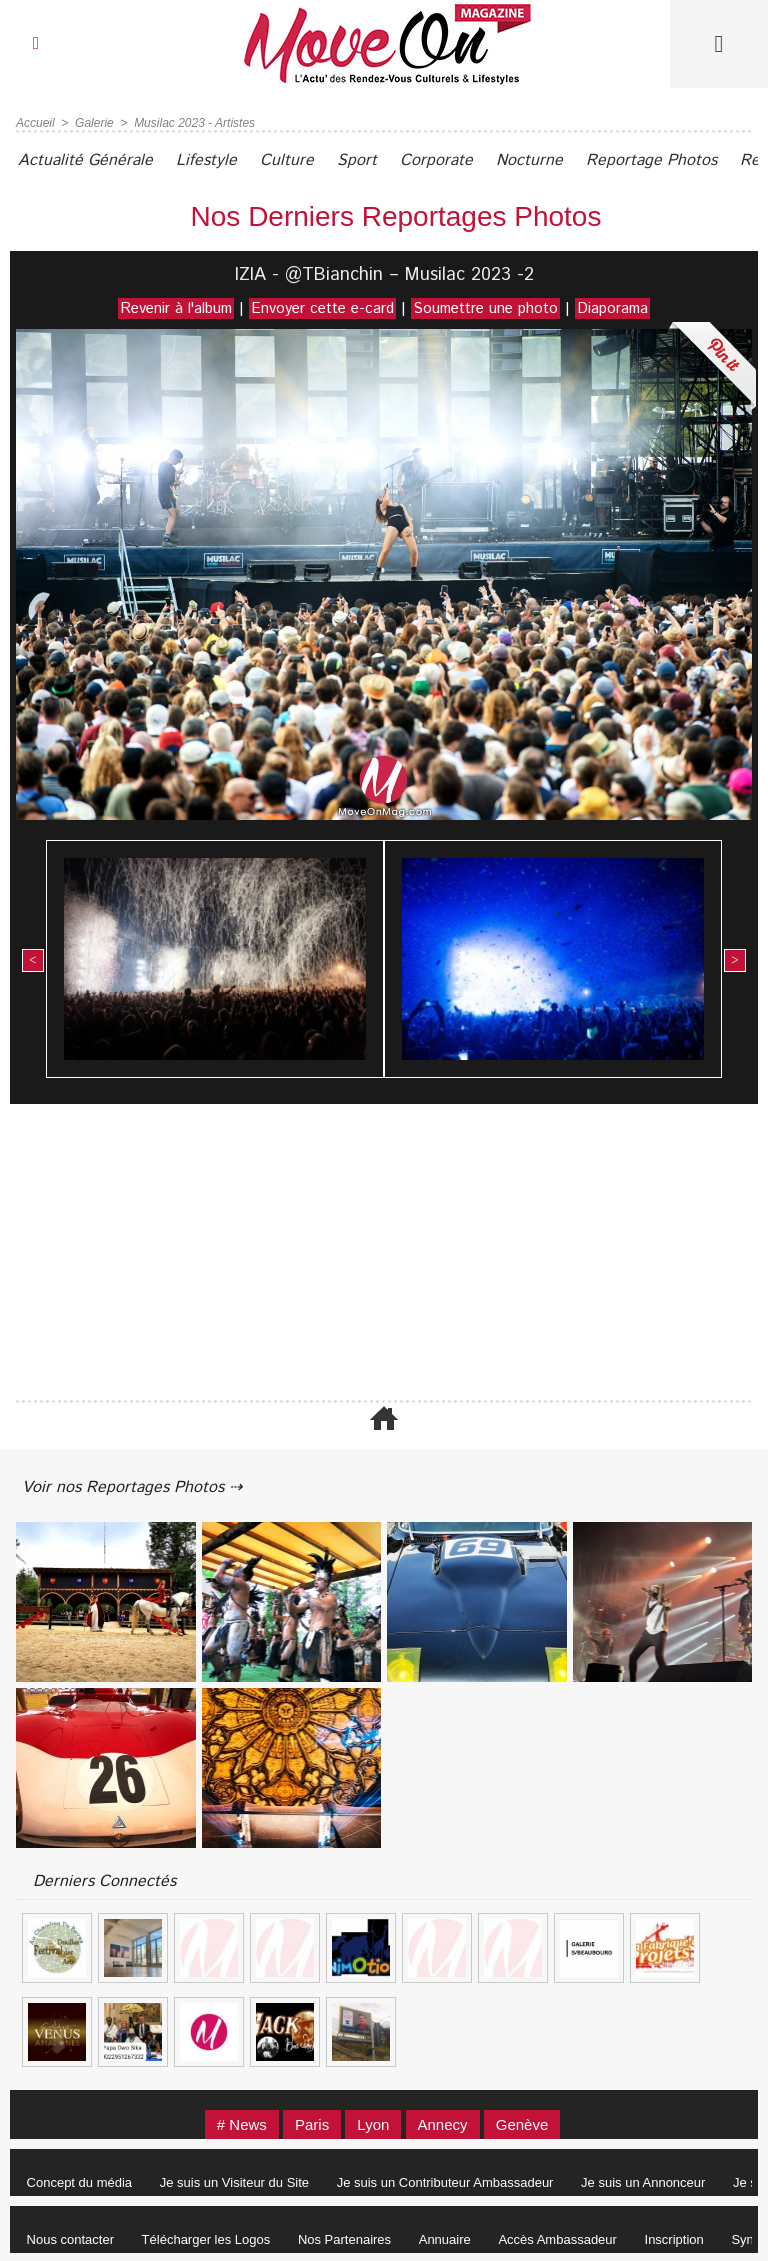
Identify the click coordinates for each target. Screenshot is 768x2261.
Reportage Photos (651, 160)
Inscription (674, 2239)
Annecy (443, 2124)
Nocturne (529, 160)
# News (242, 2124)
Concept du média (80, 2182)
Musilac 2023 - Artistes (194, 123)
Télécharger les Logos (206, 2239)
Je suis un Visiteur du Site (234, 2182)
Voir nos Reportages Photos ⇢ (132, 1487)
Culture (287, 160)
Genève (522, 2124)
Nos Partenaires (344, 2239)
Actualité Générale (85, 160)
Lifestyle (206, 160)
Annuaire (445, 2239)
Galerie (94, 123)
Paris (312, 2124)
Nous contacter (70, 2239)
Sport (357, 160)
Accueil (35, 123)
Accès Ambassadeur (557, 2239)
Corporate (436, 160)
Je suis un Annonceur (643, 2182)
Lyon (373, 2124)
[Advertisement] (384, 1254)
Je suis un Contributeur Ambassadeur (445, 2182)
